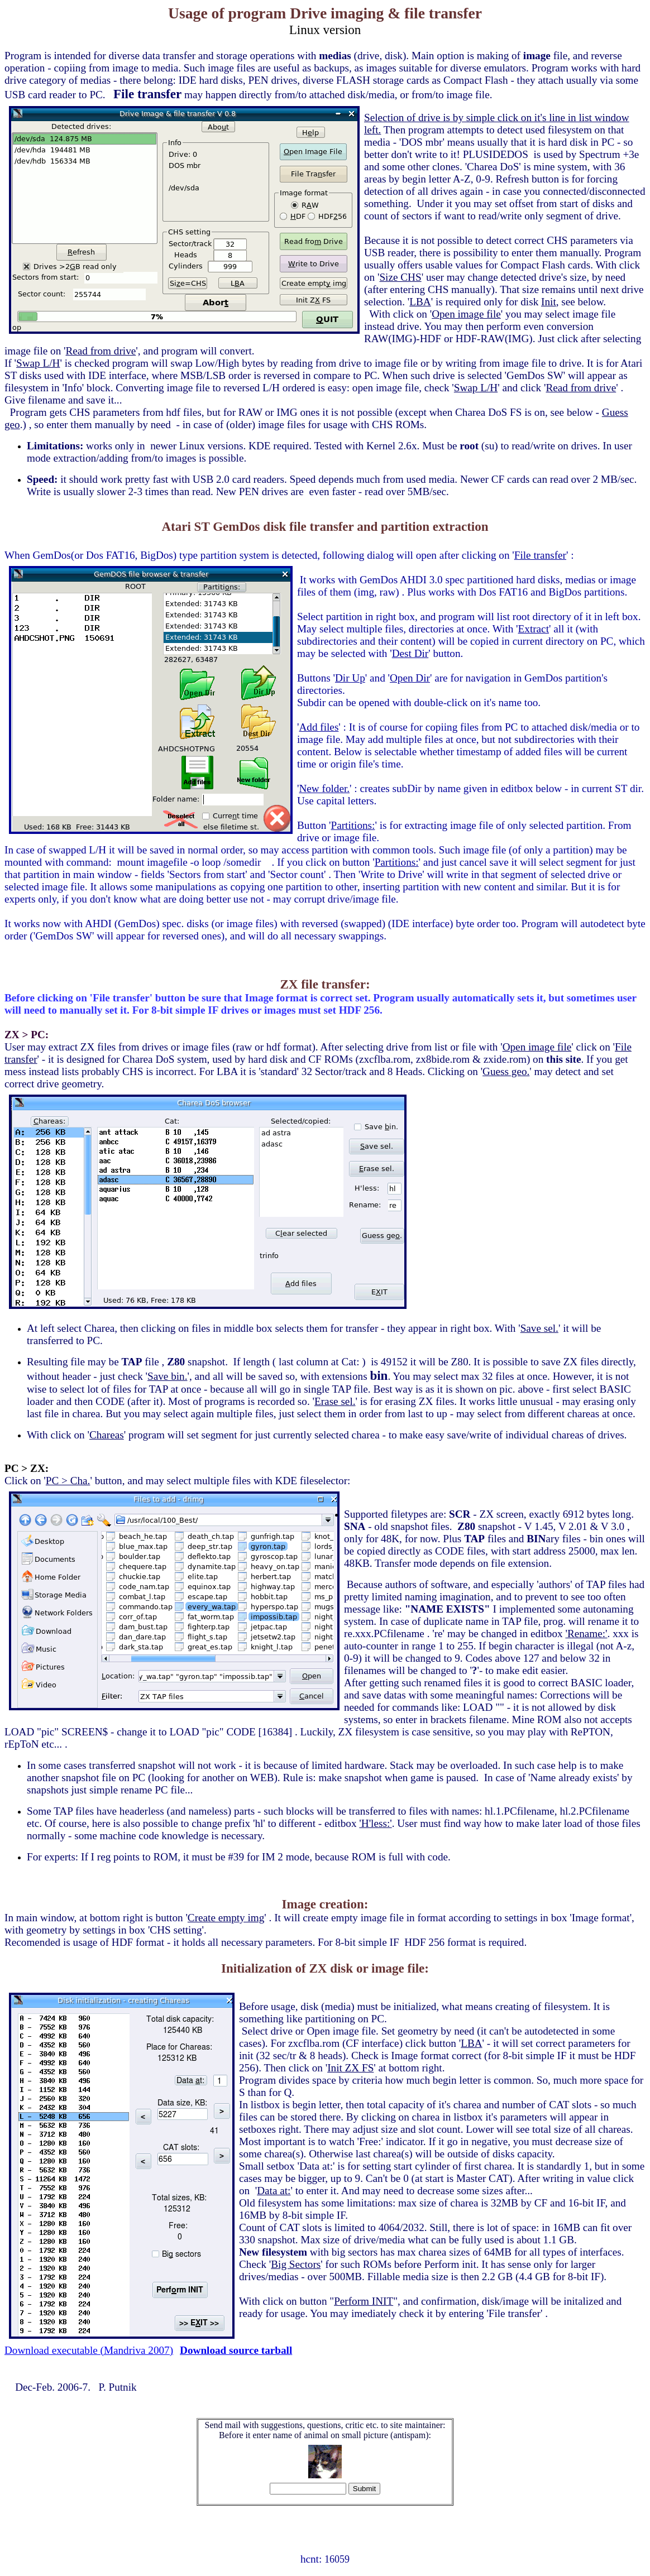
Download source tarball (236, 2350)
